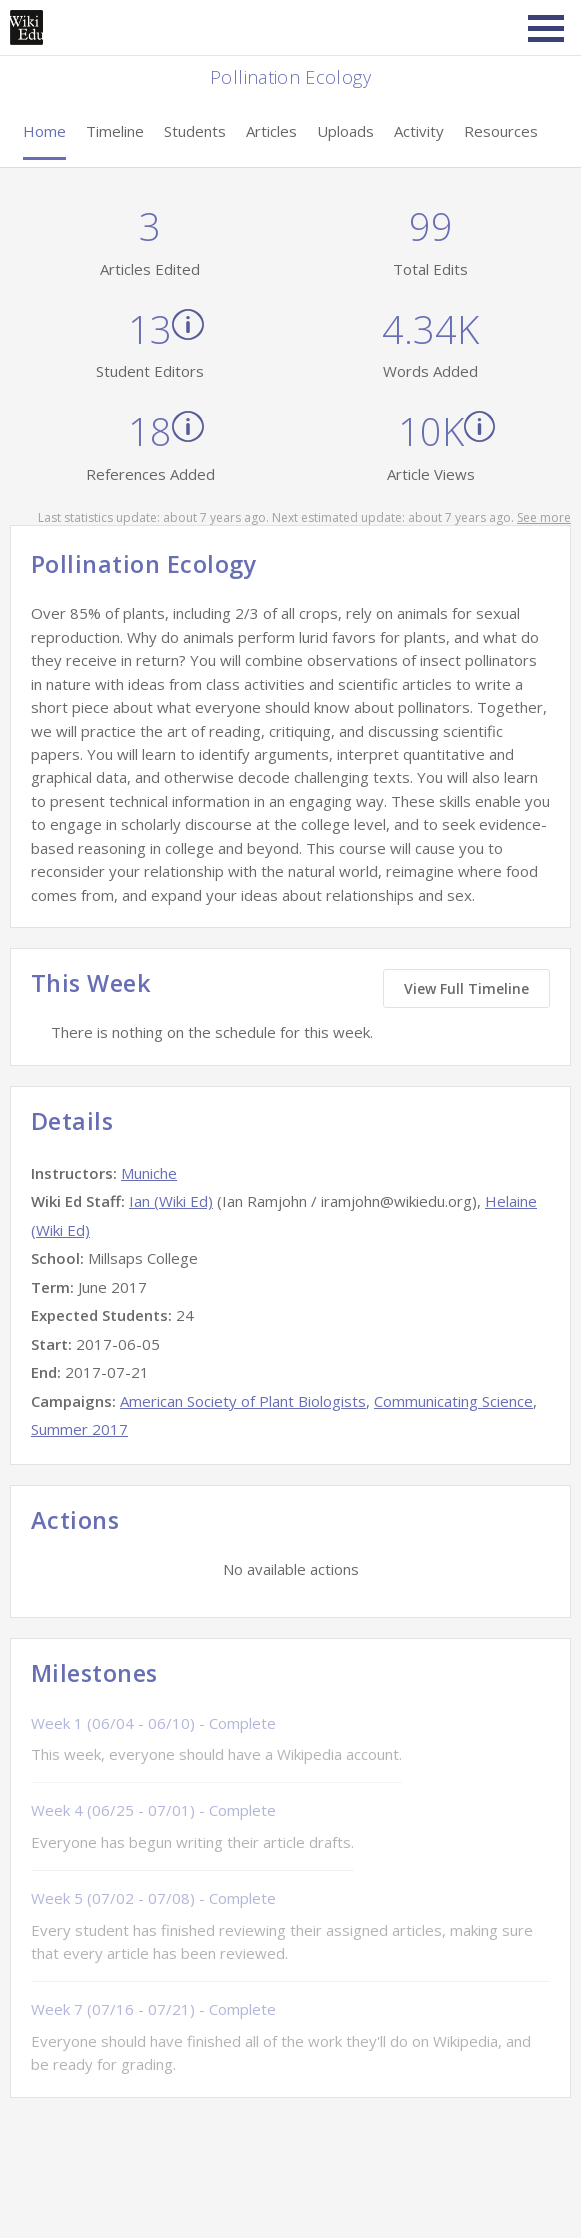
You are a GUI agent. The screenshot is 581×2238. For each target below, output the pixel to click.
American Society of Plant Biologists (243, 1401)
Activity (419, 131)
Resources (501, 131)
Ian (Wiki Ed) (171, 1201)
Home (44, 131)
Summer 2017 (79, 1429)
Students (195, 131)
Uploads (345, 131)
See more (544, 517)
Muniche (149, 1173)
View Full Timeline (466, 988)
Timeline (115, 131)
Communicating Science (453, 1401)
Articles (271, 131)
